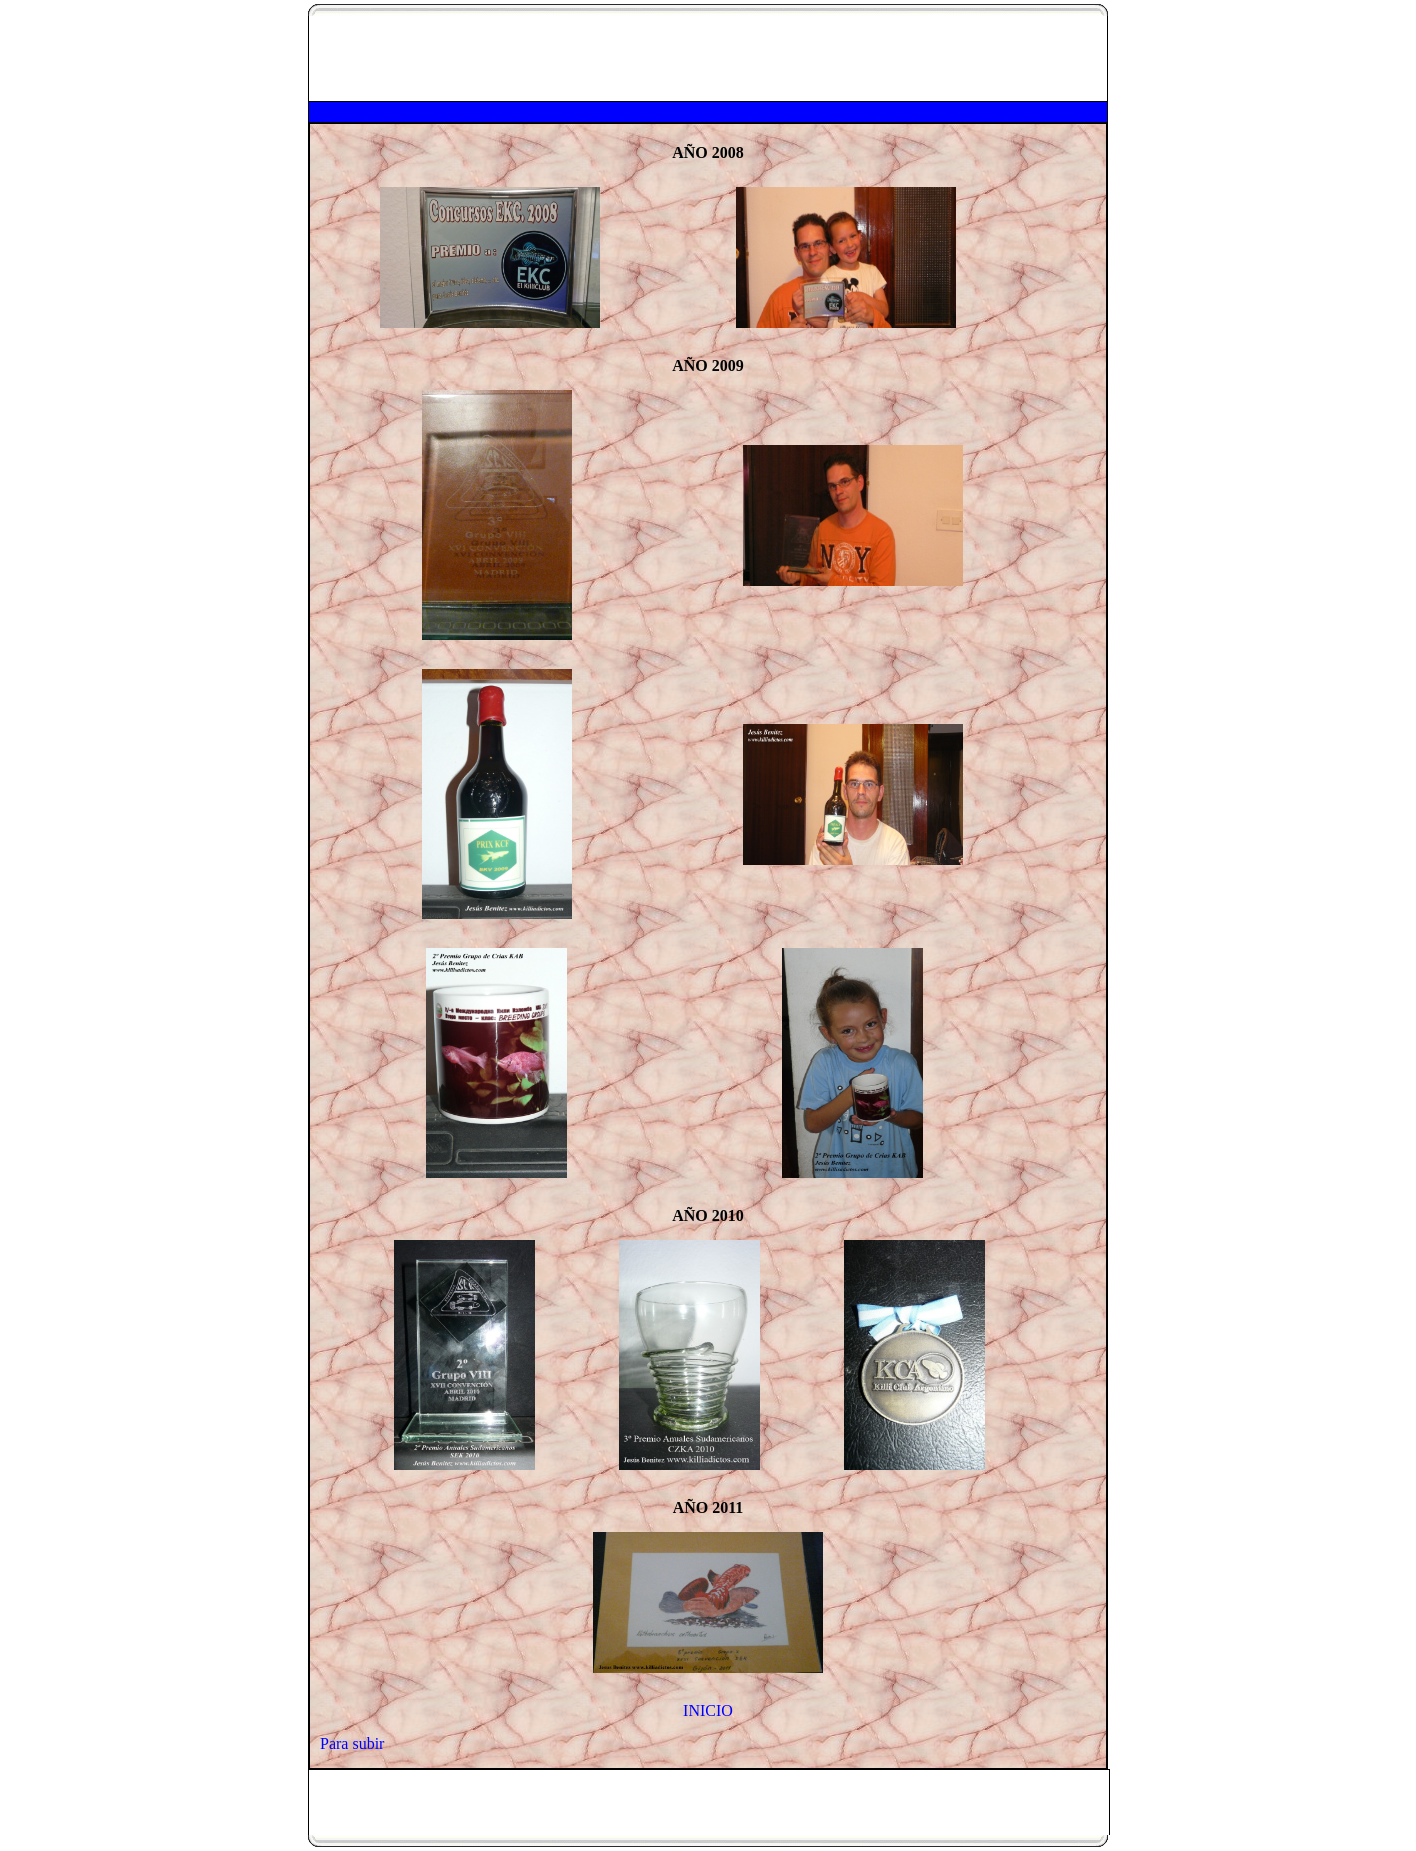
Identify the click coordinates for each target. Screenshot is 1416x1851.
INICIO (708, 1710)
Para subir (352, 1743)
